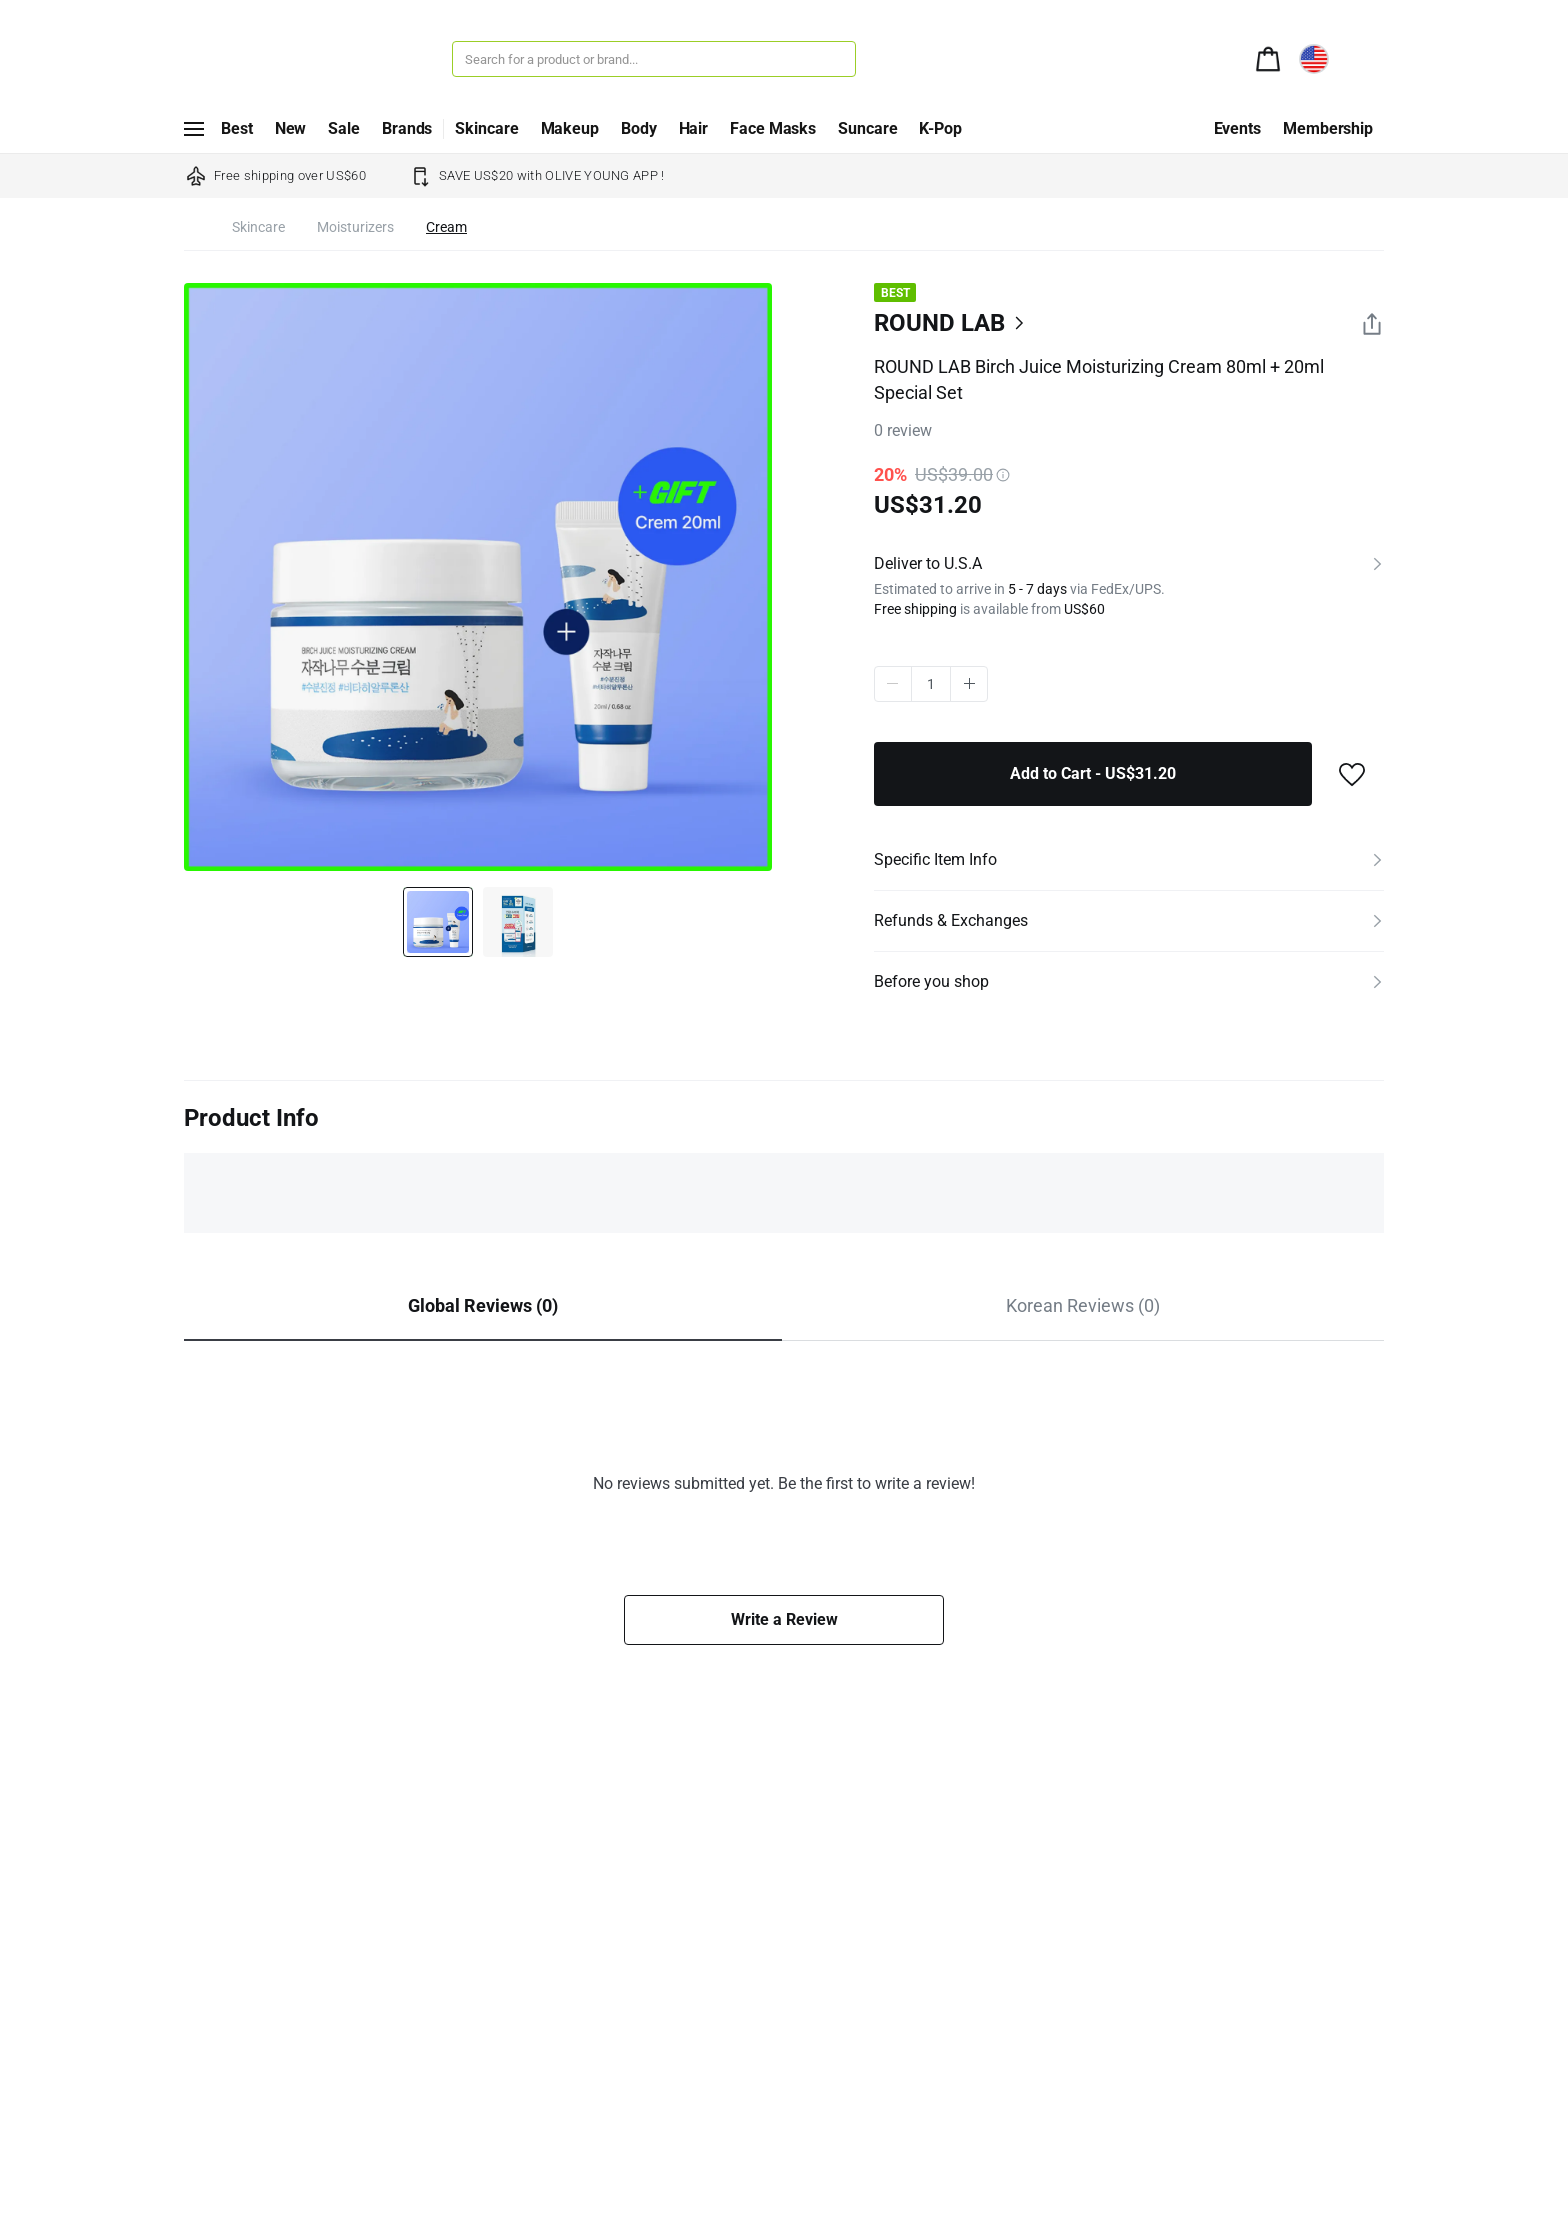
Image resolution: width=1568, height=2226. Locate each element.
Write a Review (784, 1619)
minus (892, 684)
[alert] (1268, 57)
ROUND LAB (939, 323)
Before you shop (931, 981)
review (903, 430)
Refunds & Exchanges (951, 920)
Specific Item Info (935, 859)
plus (969, 684)
